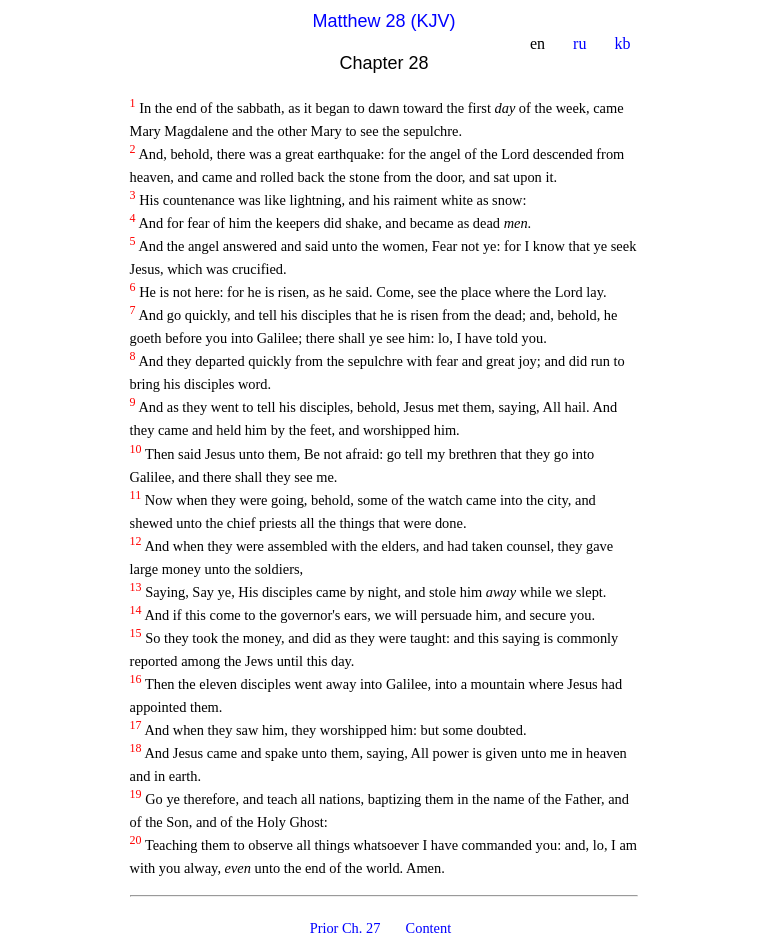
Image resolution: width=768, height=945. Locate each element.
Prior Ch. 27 (346, 928)
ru (581, 43)
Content (430, 928)
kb (624, 43)
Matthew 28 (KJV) (383, 21)
